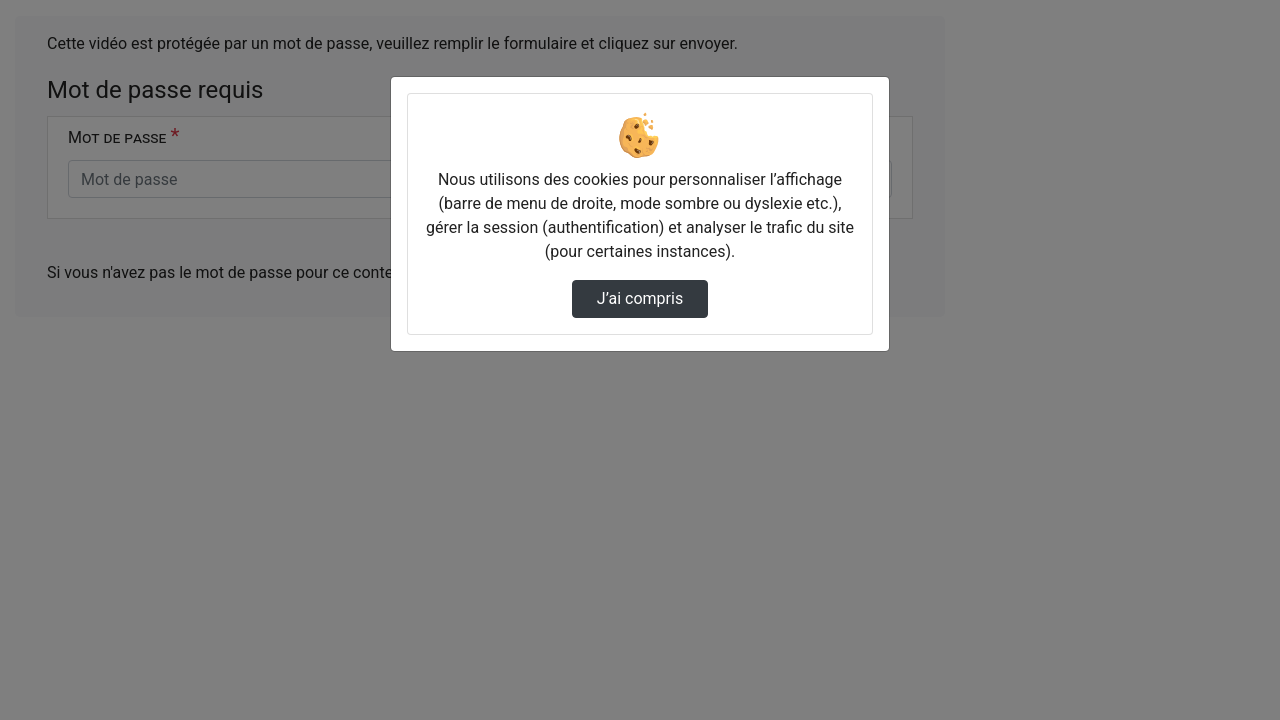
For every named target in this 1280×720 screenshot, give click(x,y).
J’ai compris (640, 298)
